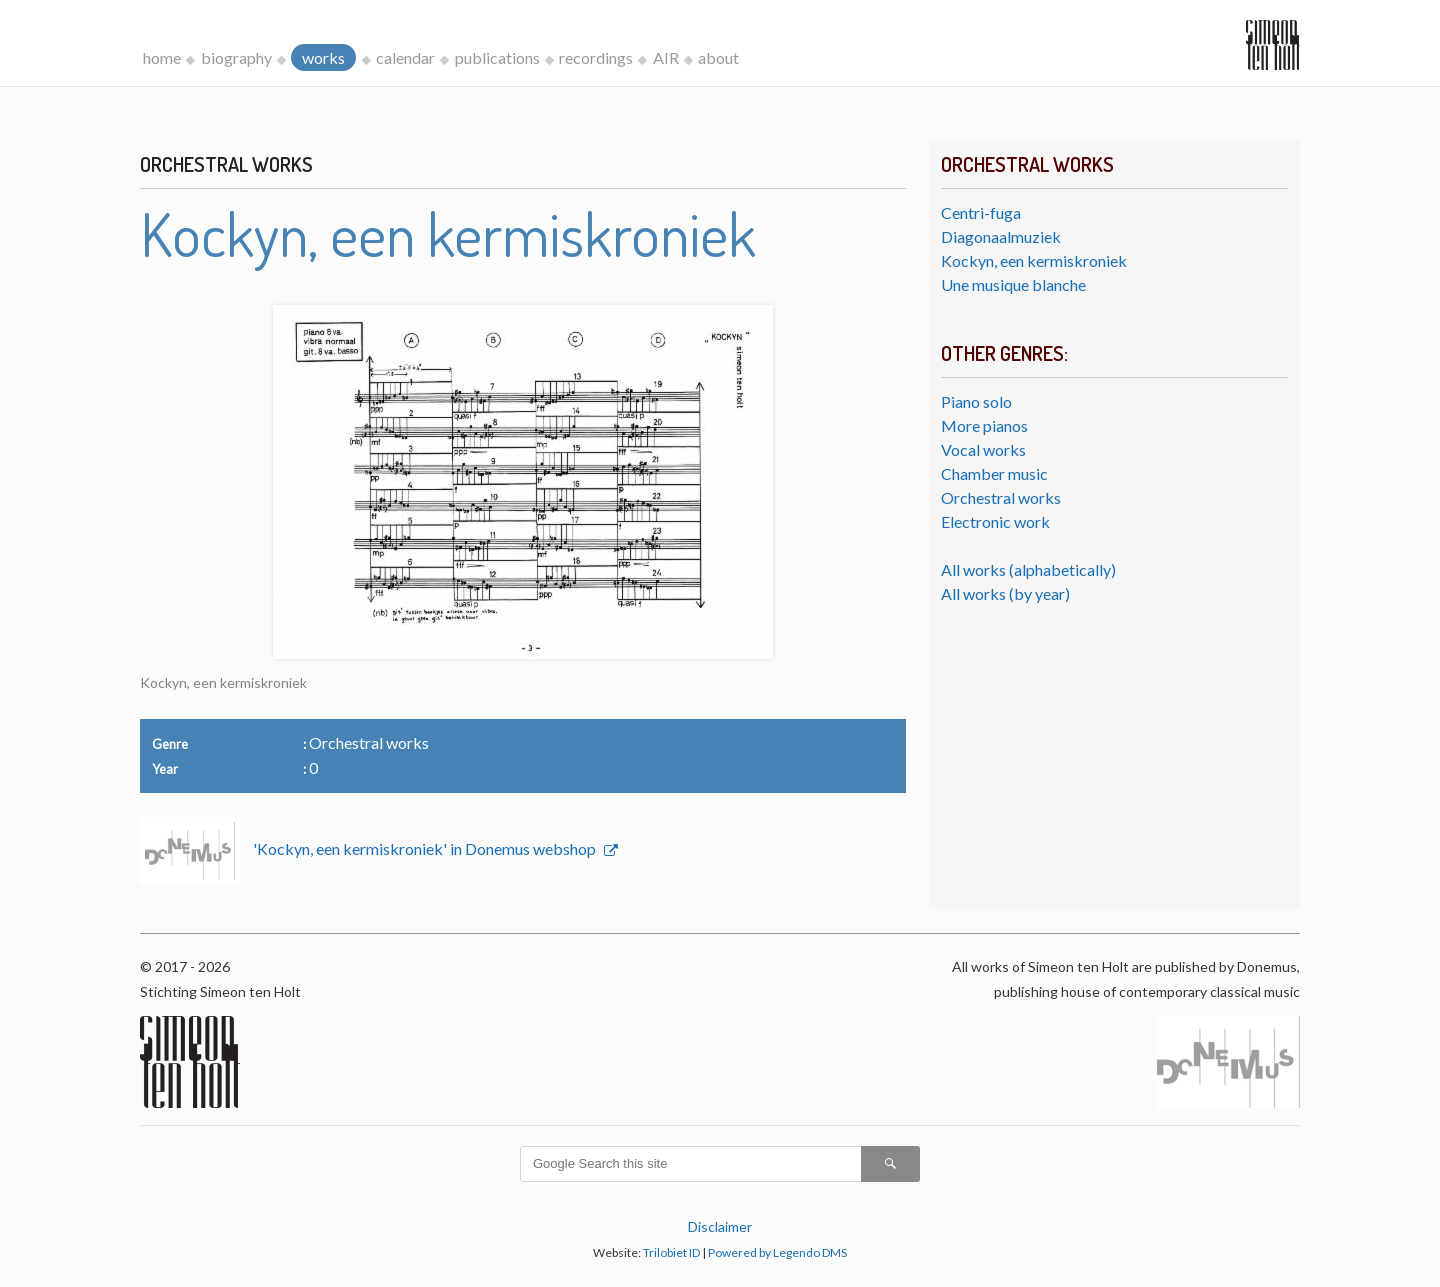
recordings (596, 57)
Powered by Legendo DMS (777, 1252)
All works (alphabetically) (1028, 569)
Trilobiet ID (671, 1252)
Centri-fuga (981, 212)
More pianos (984, 425)
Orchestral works (1001, 497)
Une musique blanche (1013, 284)
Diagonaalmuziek (1001, 236)
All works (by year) (1005, 593)
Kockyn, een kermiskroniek (1034, 260)
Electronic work (995, 521)
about (718, 57)
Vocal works (983, 449)
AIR (666, 57)
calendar (405, 57)
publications (497, 57)
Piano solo (976, 401)
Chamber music (994, 473)
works (323, 57)
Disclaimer (720, 1226)
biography (236, 57)
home (162, 57)
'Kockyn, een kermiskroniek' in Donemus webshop (426, 848)
